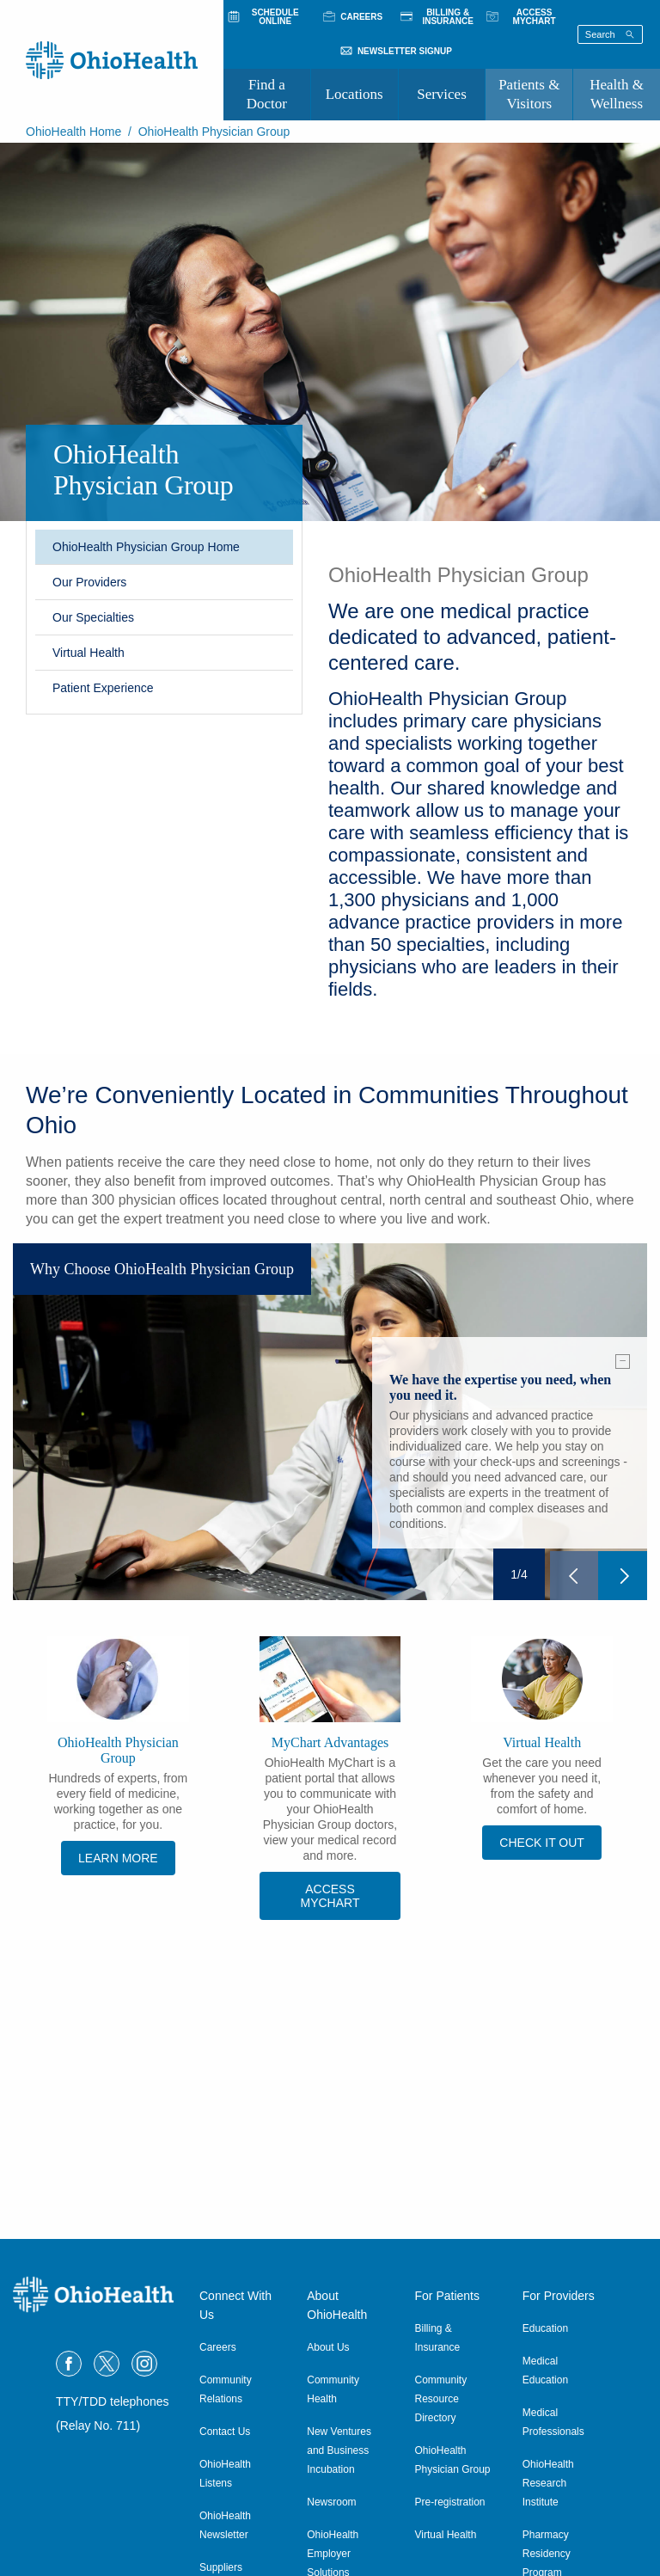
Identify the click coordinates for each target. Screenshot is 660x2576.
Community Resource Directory (441, 2399)
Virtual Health (88, 652)
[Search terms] (610, 34)
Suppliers (220, 2567)
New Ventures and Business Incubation (339, 2450)
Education (545, 2328)
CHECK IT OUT (541, 1842)
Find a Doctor (267, 94)
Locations (354, 94)
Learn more (118, 1858)
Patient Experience (103, 688)
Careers (217, 2347)
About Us (328, 2347)
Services (442, 94)
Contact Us (224, 2432)
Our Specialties (93, 617)
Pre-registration (450, 2502)
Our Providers (89, 582)
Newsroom (331, 2502)
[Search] (630, 33)
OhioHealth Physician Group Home (146, 547)
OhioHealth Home (73, 131)
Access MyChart (330, 1896)
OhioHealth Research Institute (548, 2483)
